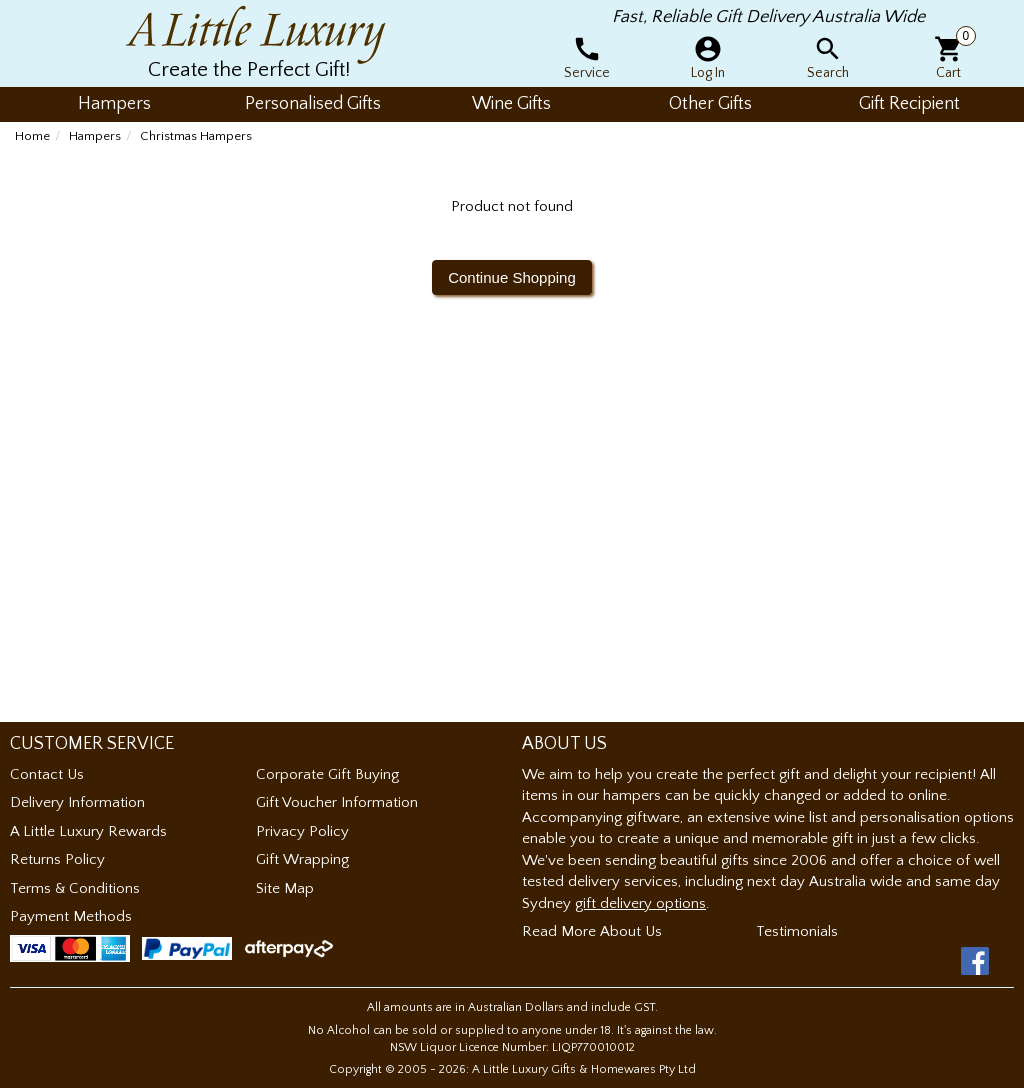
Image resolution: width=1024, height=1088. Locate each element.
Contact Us (47, 774)
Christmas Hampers (196, 136)
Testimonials (797, 931)
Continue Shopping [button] (512, 277)
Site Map (285, 888)
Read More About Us (592, 931)
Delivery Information (77, 802)
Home (32, 136)
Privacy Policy (302, 831)
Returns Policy (57, 859)
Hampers (95, 136)
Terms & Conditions (75, 888)
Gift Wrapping (302, 859)
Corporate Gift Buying (327, 774)
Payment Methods (71, 916)
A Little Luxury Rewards (88, 831)
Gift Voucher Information (337, 802)
